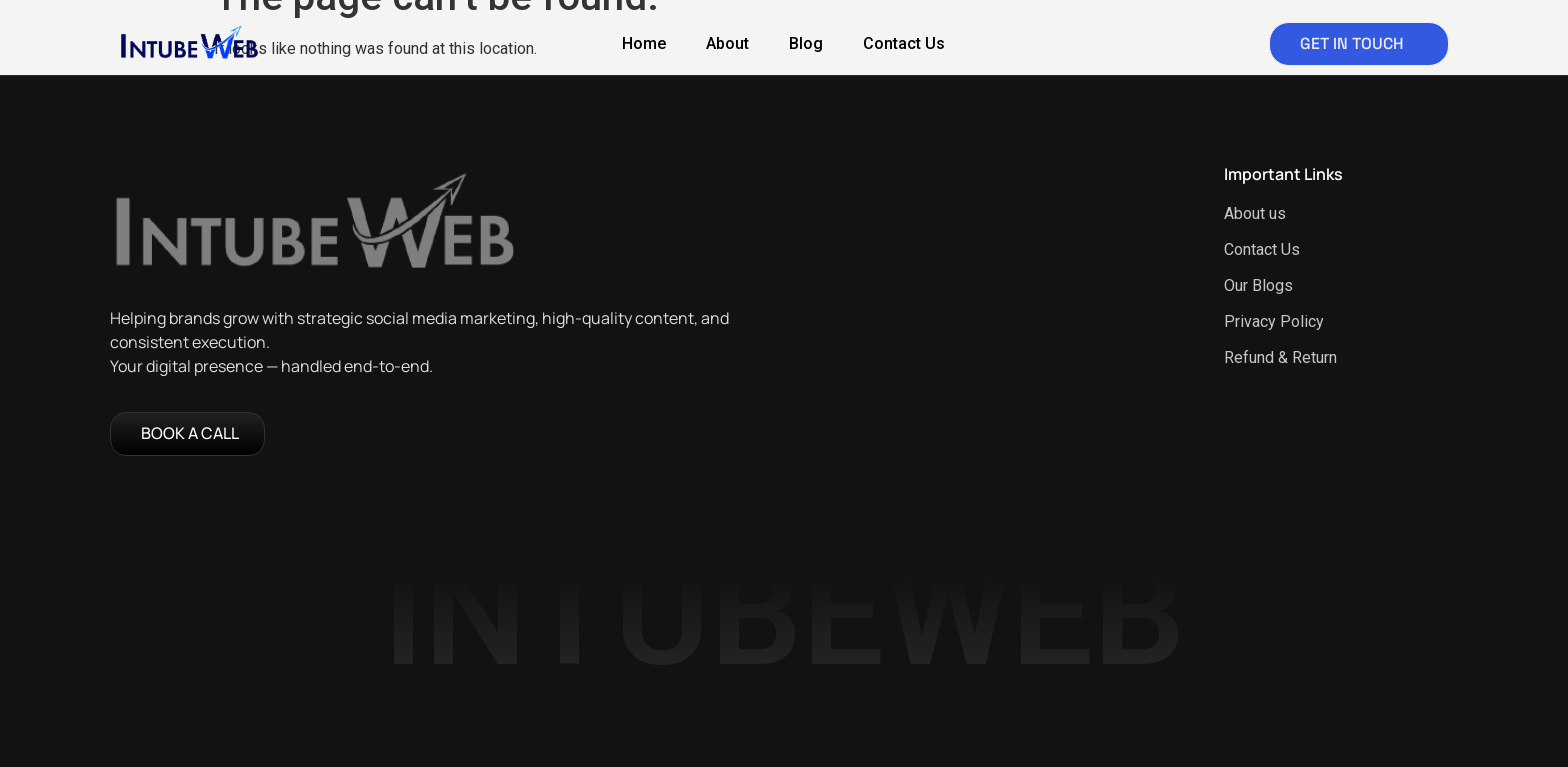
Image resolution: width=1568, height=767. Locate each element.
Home (644, 43)
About (727, 43)
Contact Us (904, 43)
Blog (806, 43)
